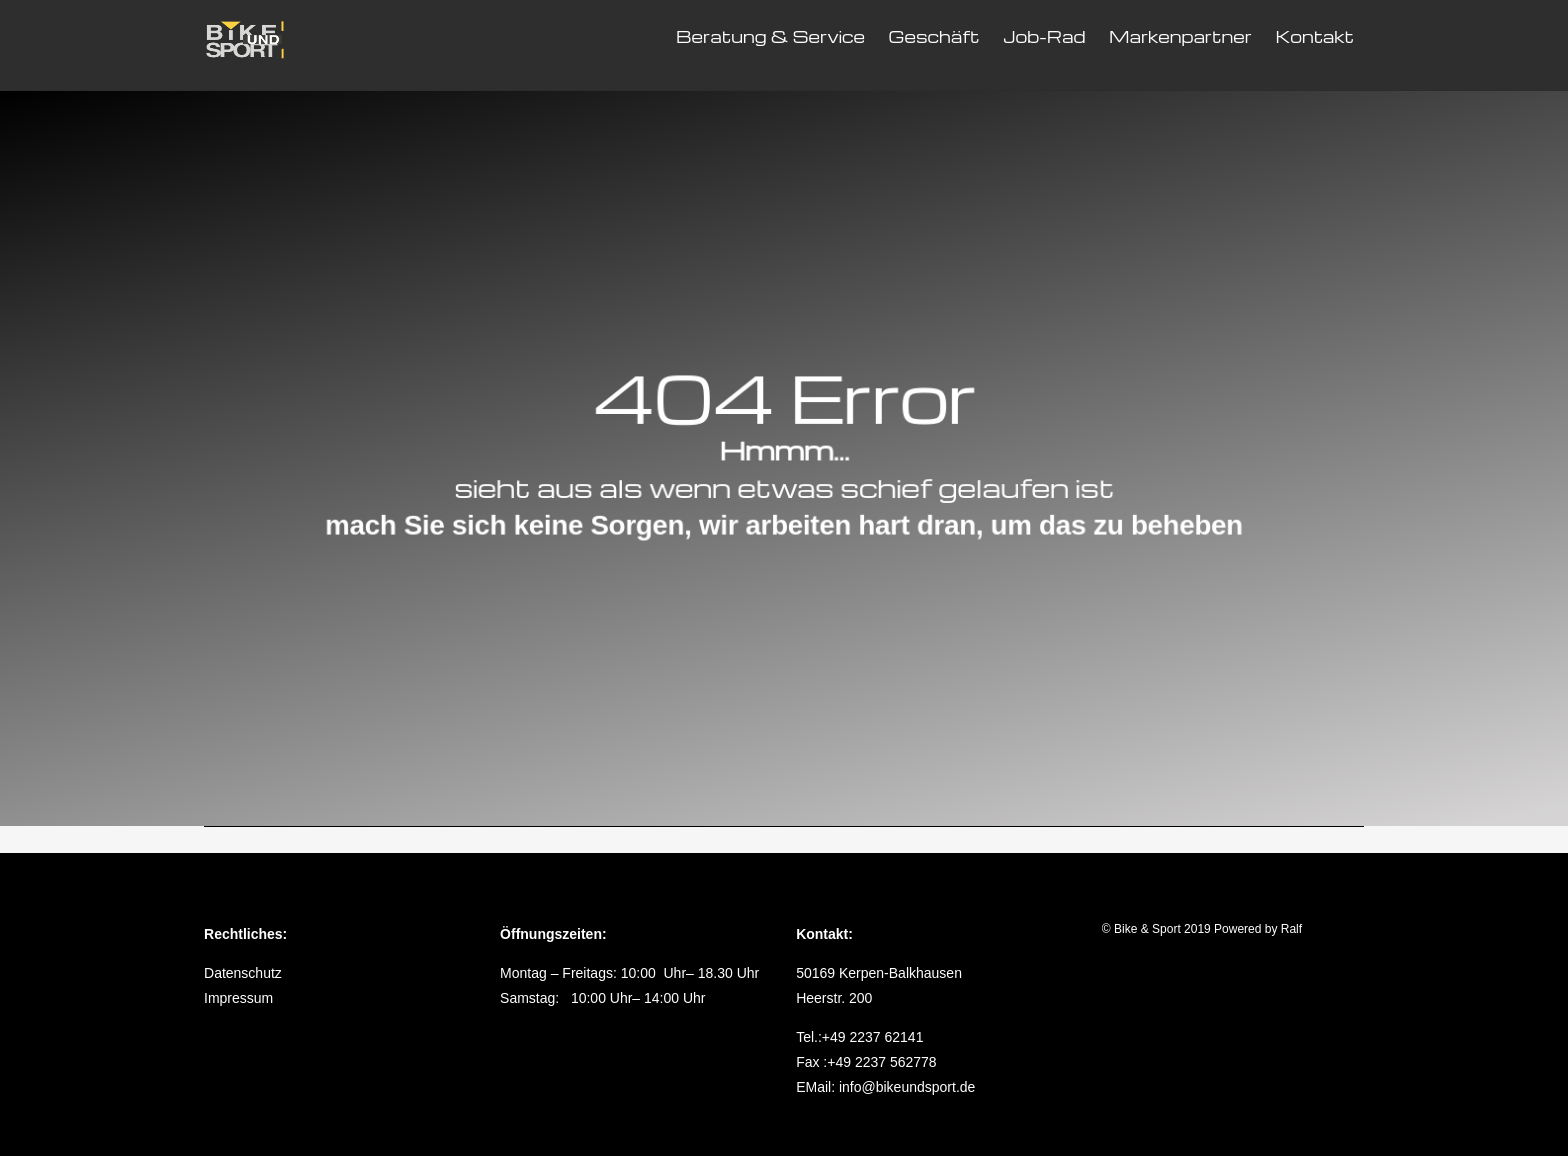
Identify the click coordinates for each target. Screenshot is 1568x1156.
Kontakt (1314, 36)
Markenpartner (1180, 36)
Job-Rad (1044, 36)
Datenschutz (243, 973)
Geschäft (934, 36)
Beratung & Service (770, 36)
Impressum (238, 998)
